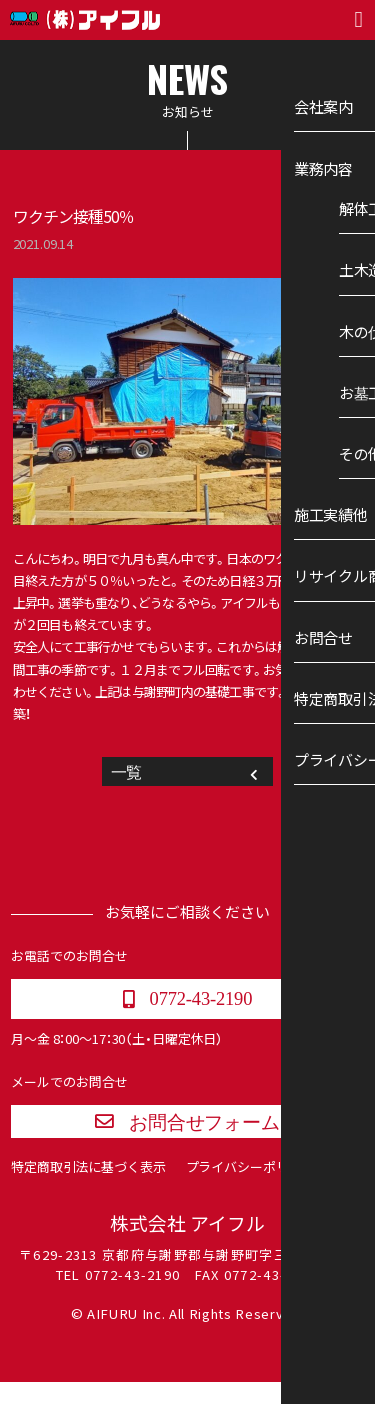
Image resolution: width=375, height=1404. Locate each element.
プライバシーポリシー (250, 1187)
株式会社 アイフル (187, 1245)
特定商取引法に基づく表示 (88, 1187)
